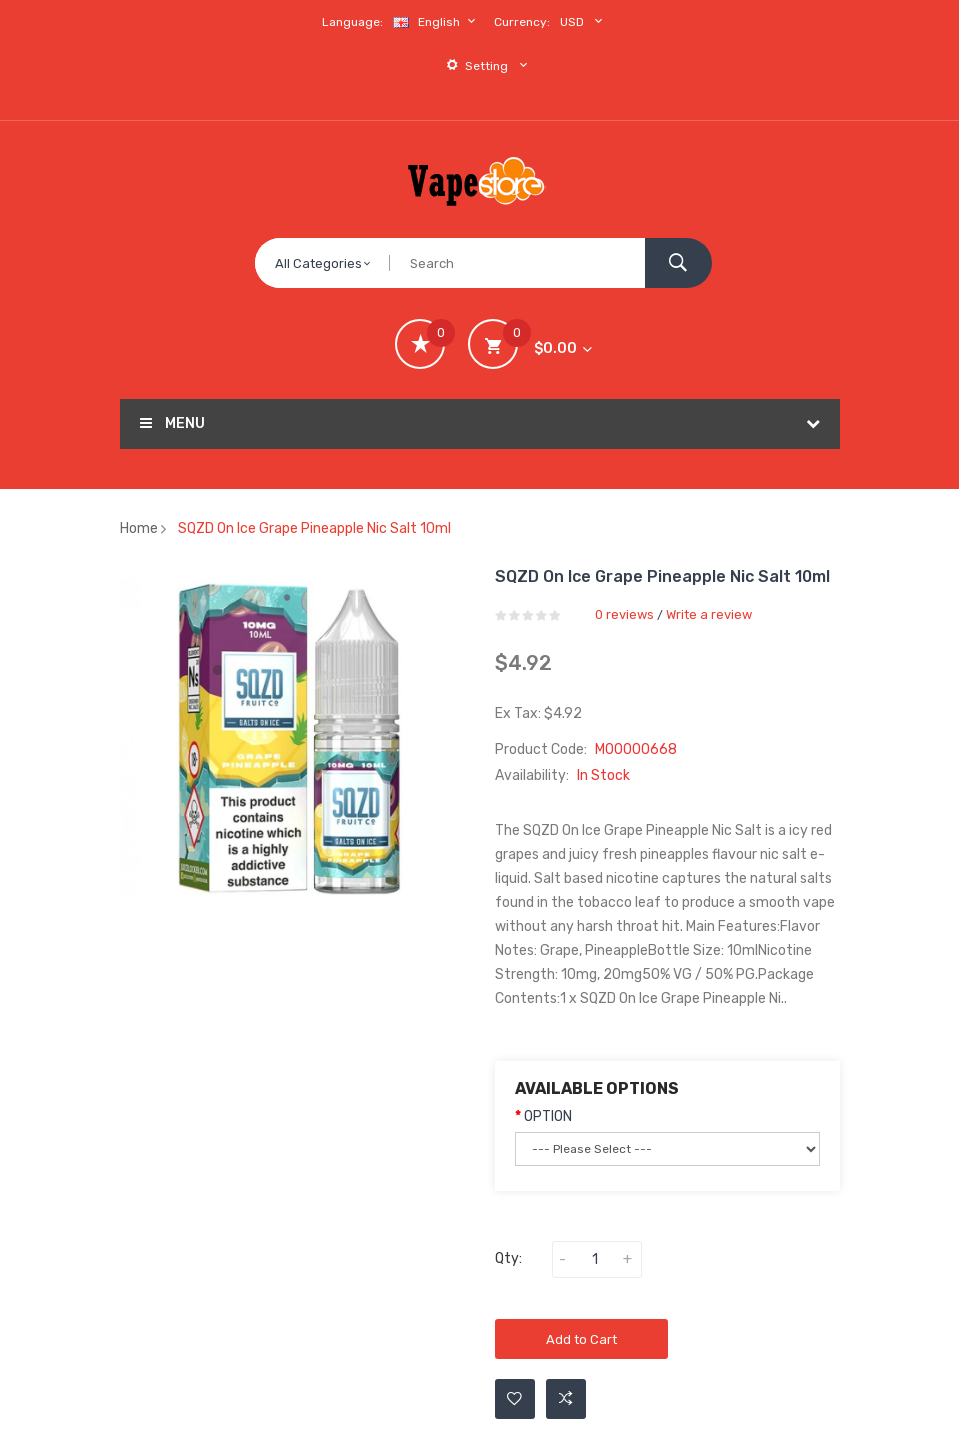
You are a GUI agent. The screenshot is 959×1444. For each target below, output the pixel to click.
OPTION (548, 1116)
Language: (352, 22)
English (437, 21)
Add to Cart (581, 1339)
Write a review (709, 614)
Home (139, 528)
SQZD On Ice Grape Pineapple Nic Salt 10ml (314, 528)
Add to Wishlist (514, 1399)
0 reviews (624, 614)
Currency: (522, 22)
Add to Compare (566, 1399)
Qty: (508, 1258)
